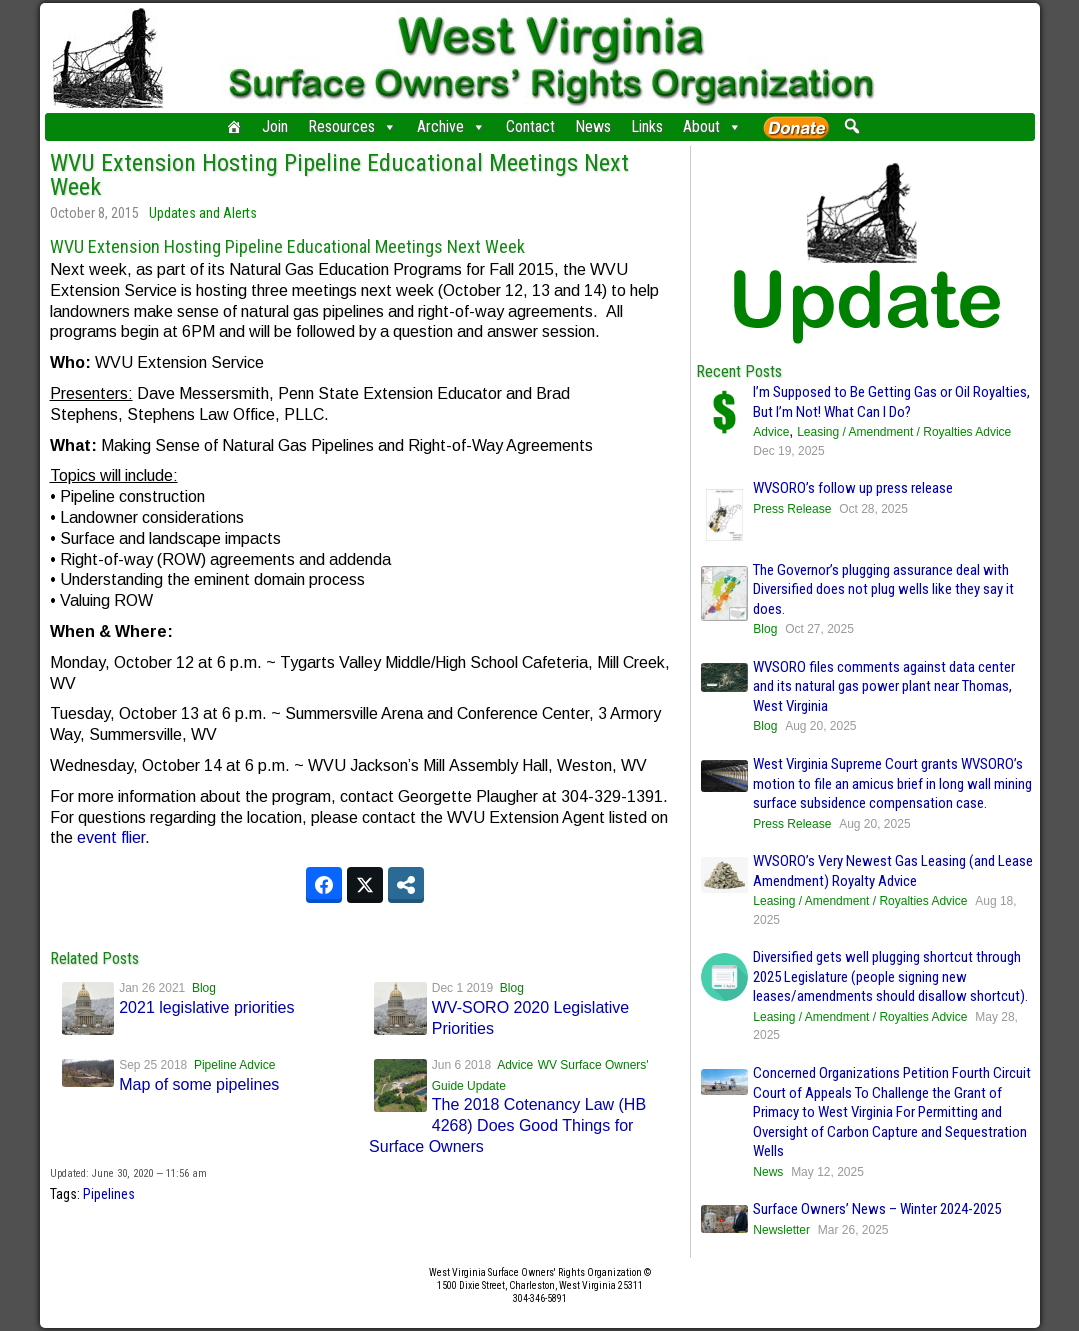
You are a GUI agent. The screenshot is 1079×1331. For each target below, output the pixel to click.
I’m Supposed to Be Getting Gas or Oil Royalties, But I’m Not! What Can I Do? (891, 402)
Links (647, 126)
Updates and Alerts (203, 213)
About (712, 127)
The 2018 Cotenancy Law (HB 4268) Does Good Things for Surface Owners (507, 1125)
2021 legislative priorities (206, 1007)
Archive (451, 127)
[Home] (234, 127)
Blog (204, 988)
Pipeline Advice (234, 1065)
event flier (111, 837)
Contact (530, 126)
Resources (352, 127)
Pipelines (109, 1194)
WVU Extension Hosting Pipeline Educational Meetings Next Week (339, 175)
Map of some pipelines (199, 1084)
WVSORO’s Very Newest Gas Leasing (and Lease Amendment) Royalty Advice (893, 871)
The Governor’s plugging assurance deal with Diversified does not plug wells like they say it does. (883, 589)
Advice (515, 1065)
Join (275, 126)
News (593, 126)
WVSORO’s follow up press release (853, 488)
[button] (852, 126)
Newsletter (781, 1230)
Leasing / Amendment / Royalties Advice (904, 432)
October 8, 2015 (94, 213)
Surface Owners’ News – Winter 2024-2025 (877, 1209)
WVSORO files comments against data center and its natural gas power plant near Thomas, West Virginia (884, 686)
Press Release (792, 509)
